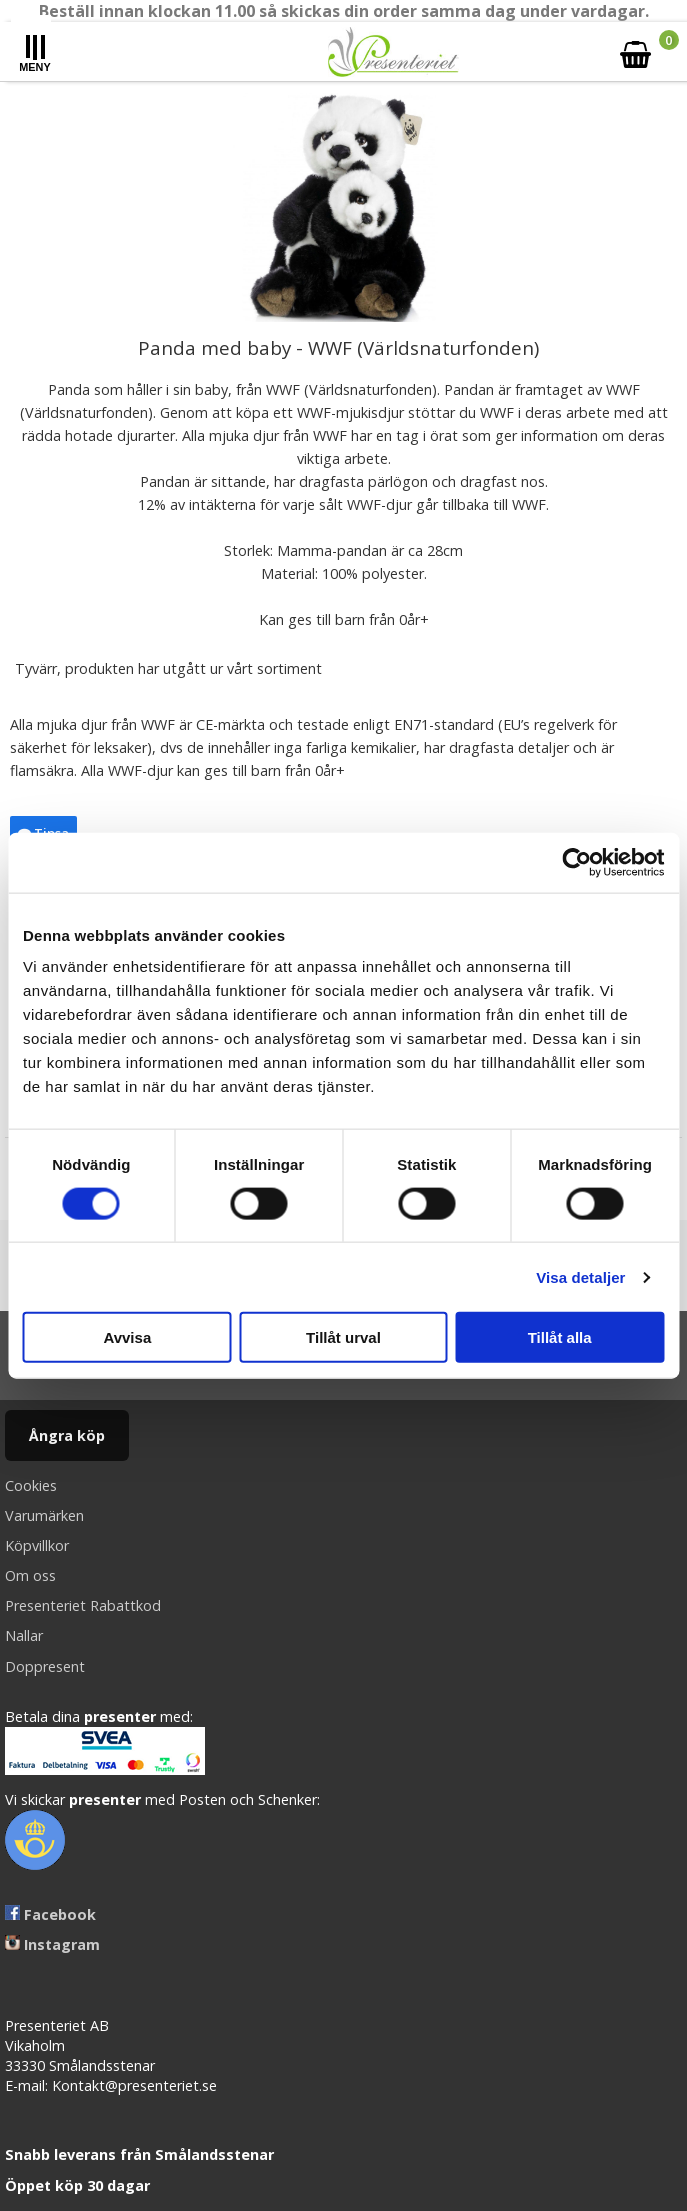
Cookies (31, 1485)
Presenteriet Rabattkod (83, 1605)
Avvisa (127, 1337)
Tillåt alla (560, 1337)
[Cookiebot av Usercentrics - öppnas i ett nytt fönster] (576, 862)
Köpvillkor (37, 1545)
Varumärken (44, 1515)
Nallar (24, 1635)
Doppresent (45, 1666)
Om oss (30, 1575)
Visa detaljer (580, 1276)
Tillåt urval (343, 1337)
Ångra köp (67, 1435)
